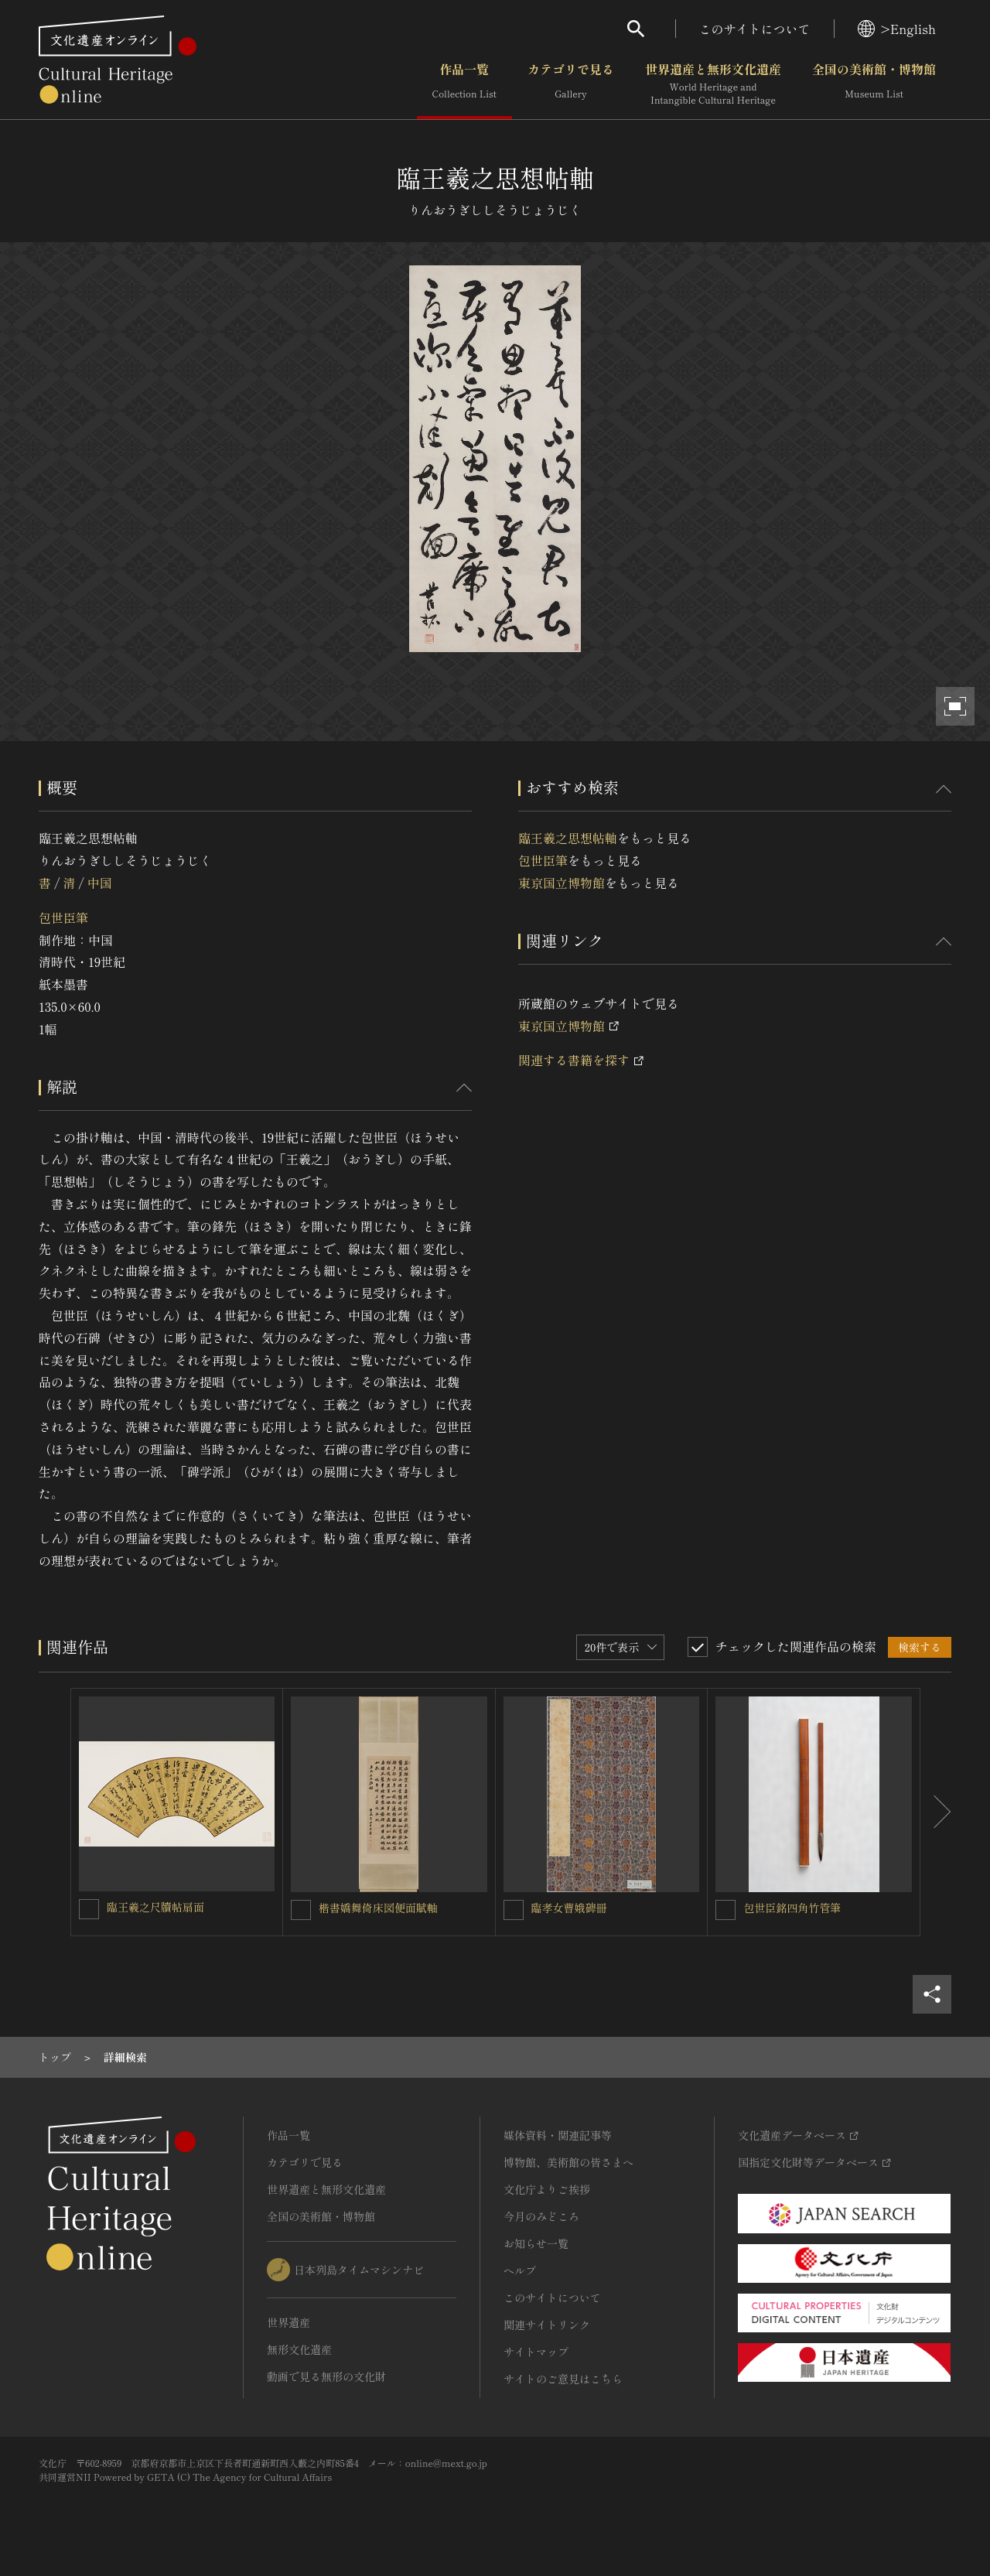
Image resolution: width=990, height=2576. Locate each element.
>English (897, 28)
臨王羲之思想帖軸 (567, 837)
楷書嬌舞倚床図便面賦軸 (378, 1907)
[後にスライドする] (935, 1812)
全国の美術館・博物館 (874, 84)
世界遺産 (288, 2322)
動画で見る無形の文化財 (326, 2376)
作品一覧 (464, 84)
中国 (99, 882)
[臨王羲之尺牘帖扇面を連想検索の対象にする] (89, 1909)
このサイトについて (755, 28)
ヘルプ (520, 2270)
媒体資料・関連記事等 (558, 2135)
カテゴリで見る (570, 84)
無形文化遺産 (299, 2349)
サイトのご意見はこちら (563, 2378)
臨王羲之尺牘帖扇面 (155, 1907)
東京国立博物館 (561, 882)
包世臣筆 (63, 917)
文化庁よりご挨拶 (547, 2189)
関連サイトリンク (547, 2324)
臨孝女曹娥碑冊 (569, 1907)
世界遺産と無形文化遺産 (713, 84)
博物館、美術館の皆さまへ (568, 2162)
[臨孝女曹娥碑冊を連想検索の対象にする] (514, 1910)
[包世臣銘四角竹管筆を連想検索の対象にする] (725, 1910)
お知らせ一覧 (536, 2243)
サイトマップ (536, 2351)
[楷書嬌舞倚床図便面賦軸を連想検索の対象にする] (301, 1910)
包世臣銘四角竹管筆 (792, 1907)
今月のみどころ (541, 2216)
